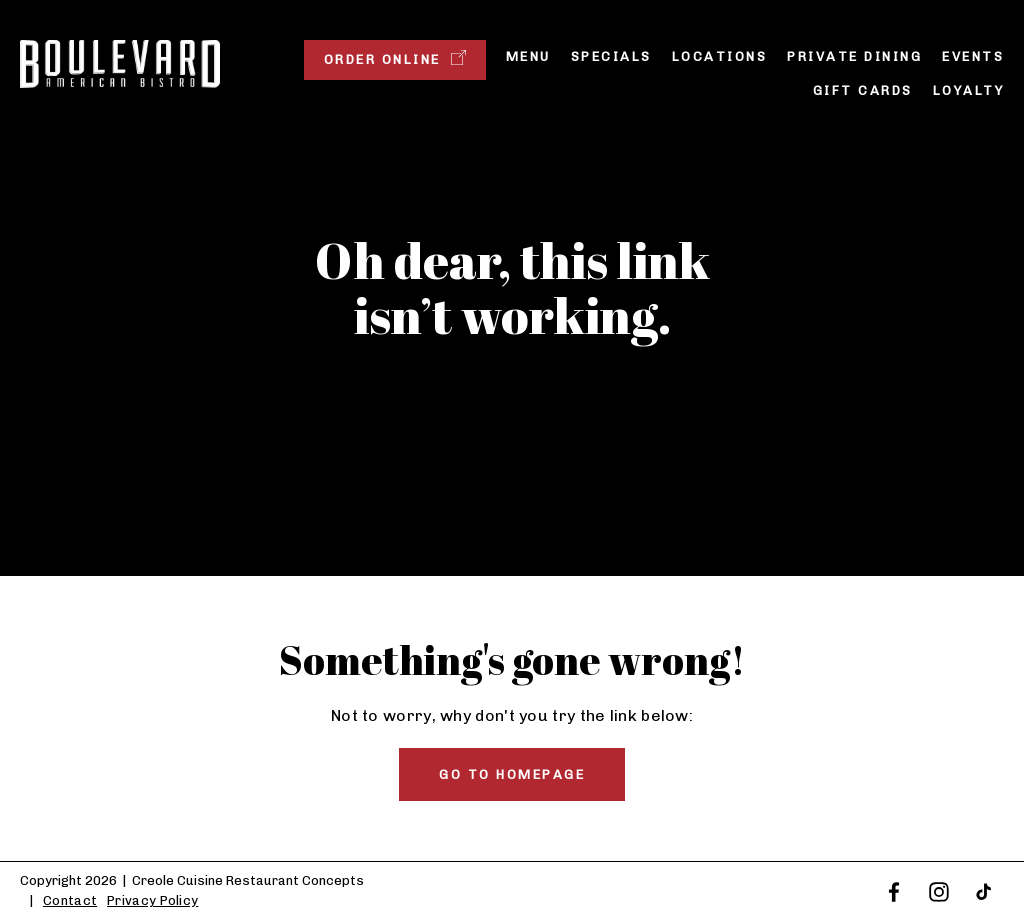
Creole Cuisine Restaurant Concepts (248, 880)
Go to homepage (512, 774)
